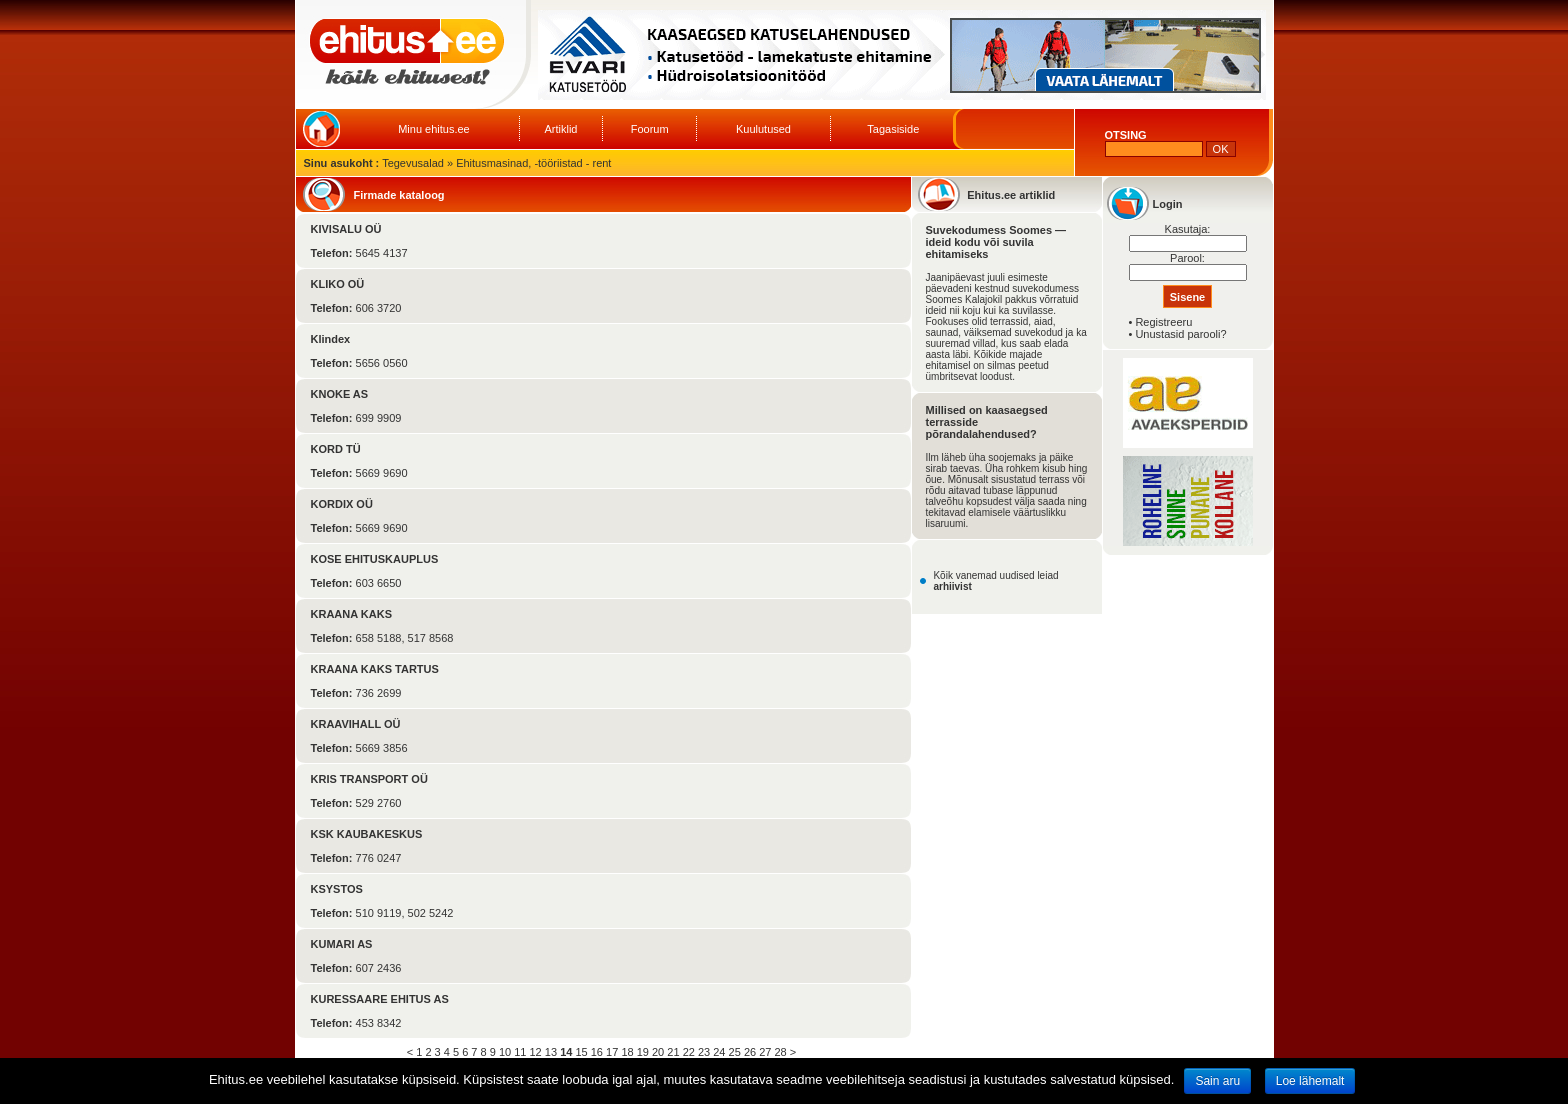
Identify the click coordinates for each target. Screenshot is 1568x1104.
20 (658, 1052)
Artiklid (560, 129)
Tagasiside (893, 129)
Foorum (650, 129)
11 (520, 1052)
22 (689, 1052)
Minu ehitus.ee (434, 129)
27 (765, 1052)
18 (627, 1052)
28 (781, 1052)
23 (704, 1052)
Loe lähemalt (1310, 1081)
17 (612, 1052)
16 (597, 1052)
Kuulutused (763, 129)
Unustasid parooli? (1180, 334)
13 (551, 1052)
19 (643, 1052)
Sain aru (1217, 1081)
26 (750, 1052)
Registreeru (1163, 322)
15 (581, 1052)
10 (505, 1052)
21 (673, 1052)
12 (536, 1052)
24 (719, 1052)
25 (735, 1052)
